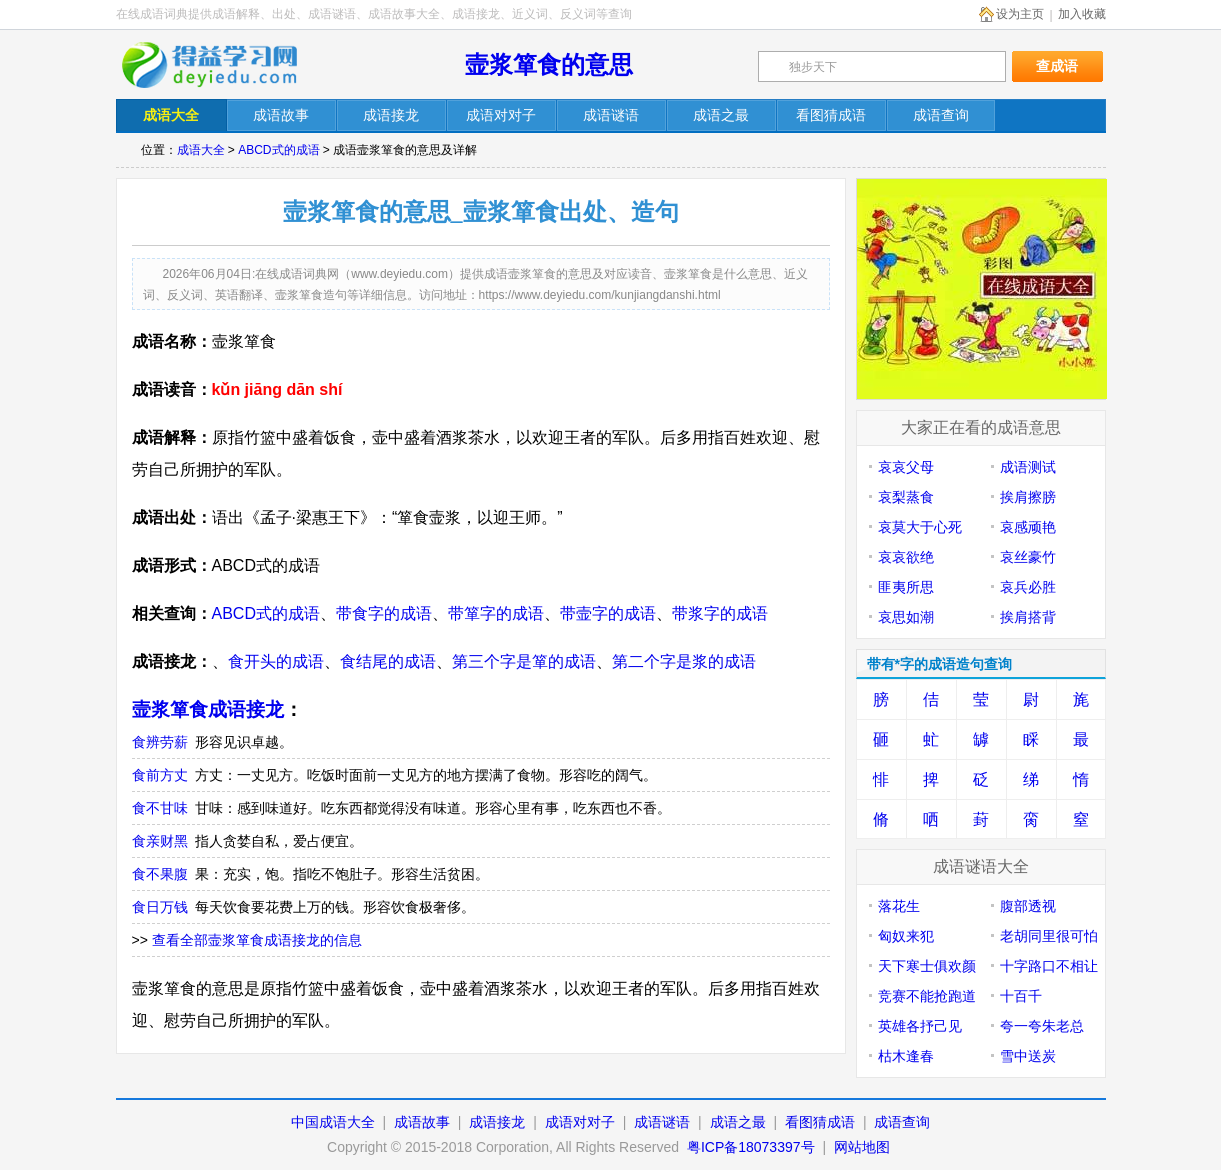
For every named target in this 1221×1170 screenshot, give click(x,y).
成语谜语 (662, 1122)
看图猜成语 (820, 1122)
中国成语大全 (333, 1122)
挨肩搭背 (1028, 617)
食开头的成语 (276, 661)
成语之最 (738, 1122)
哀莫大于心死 (920, 527)
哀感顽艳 (1028, 527)
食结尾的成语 (388, 661)
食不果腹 (160, 874)
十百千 (1021, 996)
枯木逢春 (906, 1056)
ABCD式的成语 (278, 150)
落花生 (899, 906)
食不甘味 (160, 808)
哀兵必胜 (1028, 587)
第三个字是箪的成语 (524, 661)
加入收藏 (1082, 14)
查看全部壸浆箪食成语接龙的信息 (257, 940)
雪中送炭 (1028, 1056)
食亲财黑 (160, 841)
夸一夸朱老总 (1042, 1026)
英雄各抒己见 (920, 1026)
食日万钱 (160, 907)
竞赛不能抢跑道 (927, 996)
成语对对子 (580, 1122)
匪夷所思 (906, 587)
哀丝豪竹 (1028, 557)
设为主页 (1020, 14)
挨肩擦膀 (1028, 497)
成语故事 (422, 1122)
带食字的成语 (384, 613)
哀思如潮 (906, 617)
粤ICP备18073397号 (753, 1147)
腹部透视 (1028, 906)
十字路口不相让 (1049, 966)
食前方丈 (160, 775)
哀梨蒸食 (906, 497)
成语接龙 (497, 1122)
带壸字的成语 (608, 613)
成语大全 (201, 150)
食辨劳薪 (160, 742)
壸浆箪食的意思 (549, 64)
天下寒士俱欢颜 (927, 966)
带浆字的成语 (720, 613)
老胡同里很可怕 (1049, 936)
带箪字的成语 (496, 613)
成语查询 (902, 1122)
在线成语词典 (223, 65)
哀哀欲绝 (906, 557)
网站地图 (862, 1147)
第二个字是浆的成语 (684, 661)
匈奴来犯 (906, 936)
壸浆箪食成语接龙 (208, 709)
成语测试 (1028, 467)
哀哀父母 (906, 467)
